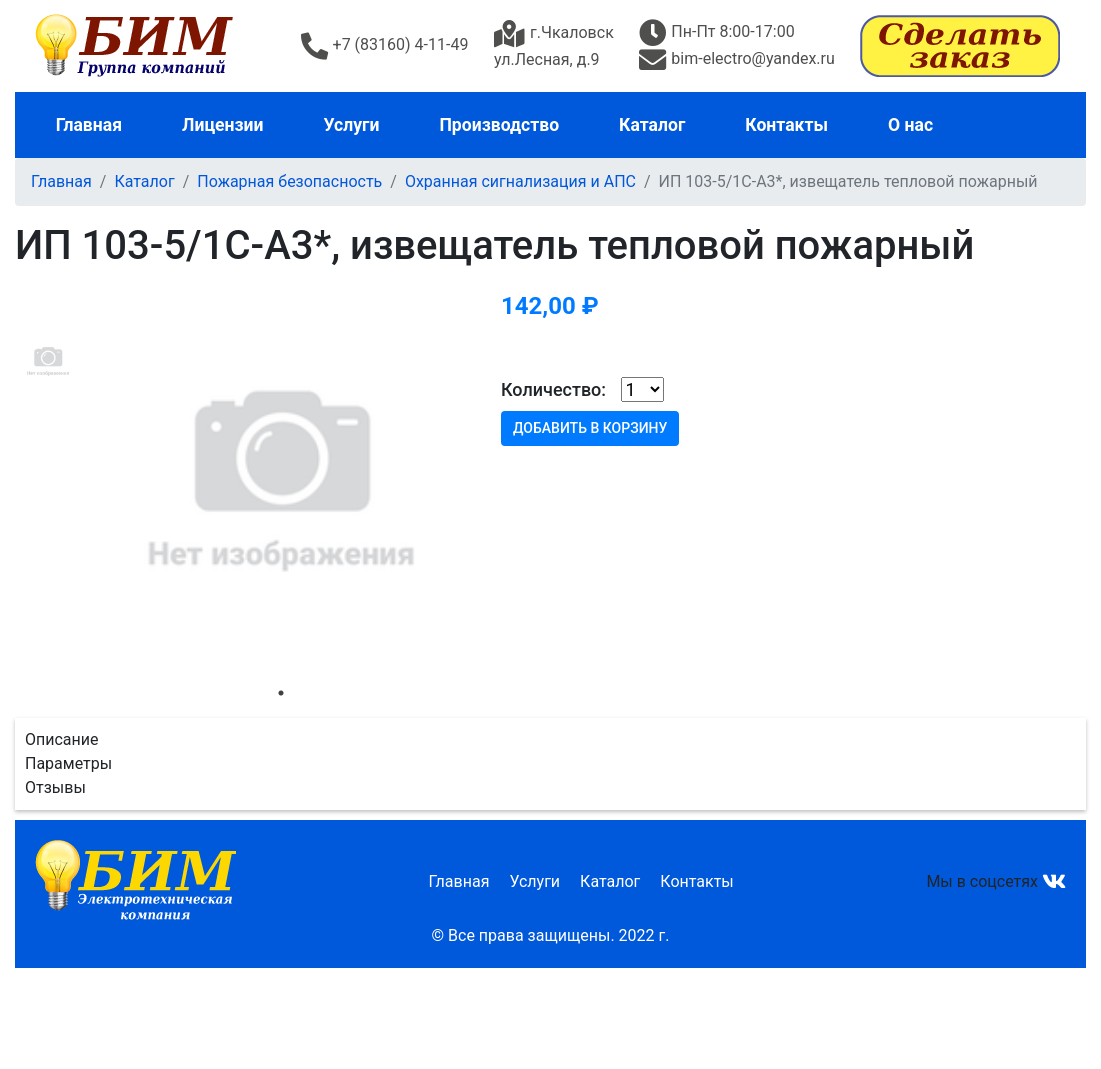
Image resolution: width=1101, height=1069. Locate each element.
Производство (498, 125)
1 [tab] (281, 693)
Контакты (785, 125)
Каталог (651, 125)
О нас (909, 125)
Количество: (553, 389)
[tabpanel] (281, 478)
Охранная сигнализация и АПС (520, 181)
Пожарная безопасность (289, 181)
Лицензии (222, 125)
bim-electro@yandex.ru (736, 58)
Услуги (351, 125)
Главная (89, 125)
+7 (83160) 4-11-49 (385, 44)
